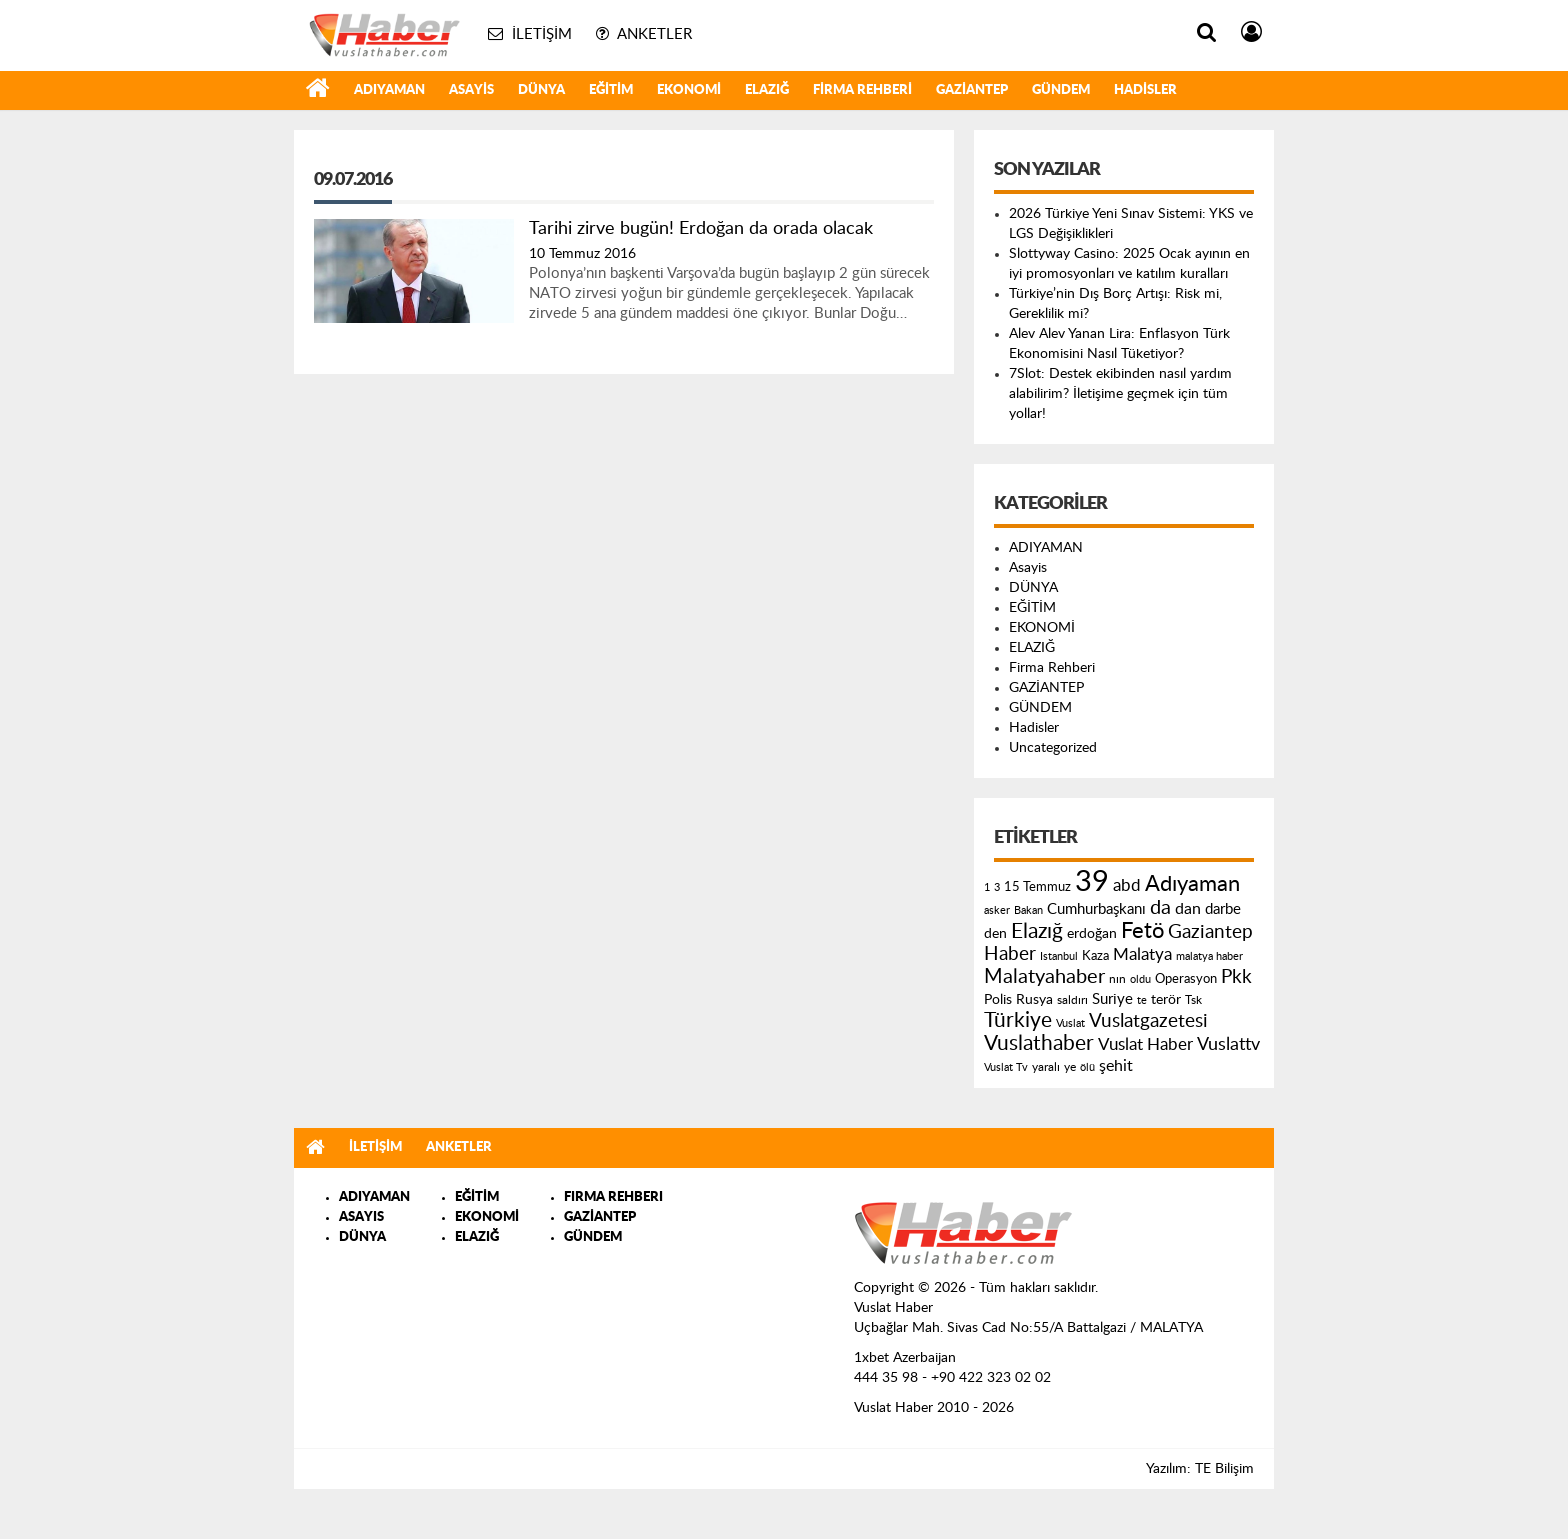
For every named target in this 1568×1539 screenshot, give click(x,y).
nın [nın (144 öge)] (1117, 979)
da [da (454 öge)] (1160, 908)
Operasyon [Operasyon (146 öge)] (1186, 979)
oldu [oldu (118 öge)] (1140, 979)
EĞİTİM (611, 90)
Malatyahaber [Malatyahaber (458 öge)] (1044, 977)
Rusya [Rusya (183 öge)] (1034, 1000)
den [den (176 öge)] (995, 934)
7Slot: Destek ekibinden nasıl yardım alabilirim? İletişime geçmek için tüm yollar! (1120, 394)
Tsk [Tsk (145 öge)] (1193, 1000)
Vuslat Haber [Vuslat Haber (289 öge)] (1145, 1044)
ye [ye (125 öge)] (1070, 1067)
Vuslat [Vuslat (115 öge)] (1070, 1023)
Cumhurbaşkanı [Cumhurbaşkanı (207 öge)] (1096, 909)
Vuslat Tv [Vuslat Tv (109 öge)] (1006, 1067)
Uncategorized (1053, 748)
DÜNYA (541, 90)
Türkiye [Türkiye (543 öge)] (1018, 1020)
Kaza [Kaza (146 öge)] (1095, 956)
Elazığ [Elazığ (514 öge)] (1037, 931)
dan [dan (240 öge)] (1188, 909)
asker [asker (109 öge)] (997, 910)
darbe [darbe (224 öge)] (1223, 909)
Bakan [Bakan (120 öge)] (1028, 910)
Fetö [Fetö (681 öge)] (1142, 931)
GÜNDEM (1061, 90)
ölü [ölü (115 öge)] (1087, 1067)
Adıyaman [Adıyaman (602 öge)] (1192, 884)
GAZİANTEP (972, 90)
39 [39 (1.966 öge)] (1092, 882)
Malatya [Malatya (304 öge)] (1142, 954)
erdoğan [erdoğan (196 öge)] (1092, 933)
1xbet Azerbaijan (905, 1358)
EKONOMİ (689, 90)
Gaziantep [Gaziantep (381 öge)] (1210, 932)
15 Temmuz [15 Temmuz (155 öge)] (1037, 887)
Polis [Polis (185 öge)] (998, 1000)
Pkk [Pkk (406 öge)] (1236, 977)
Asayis (471, 90)
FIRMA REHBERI (613, 1197)
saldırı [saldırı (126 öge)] (1072, 1000)
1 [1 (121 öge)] (987, 887)
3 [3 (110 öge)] (997, 887)
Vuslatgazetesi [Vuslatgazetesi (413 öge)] (1148, 1021)
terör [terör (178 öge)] (1166, 1000)
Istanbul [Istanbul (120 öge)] (1059, 956)
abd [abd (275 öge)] (1127, 886)
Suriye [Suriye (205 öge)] (1112, 999)
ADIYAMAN (389, 90)
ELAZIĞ (767, 90)
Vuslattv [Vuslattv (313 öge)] (1228, 1044)
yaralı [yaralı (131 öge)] (1046, 1067)
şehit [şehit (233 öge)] (1116, 1066)
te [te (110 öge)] (1142, 1000)
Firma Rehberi (862, 90)
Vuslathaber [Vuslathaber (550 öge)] (1039, 1043)
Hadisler (1145, 90)
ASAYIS (361, 1217)
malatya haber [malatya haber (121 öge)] (1209, 956)
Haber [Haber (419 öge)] (1010, 954)
